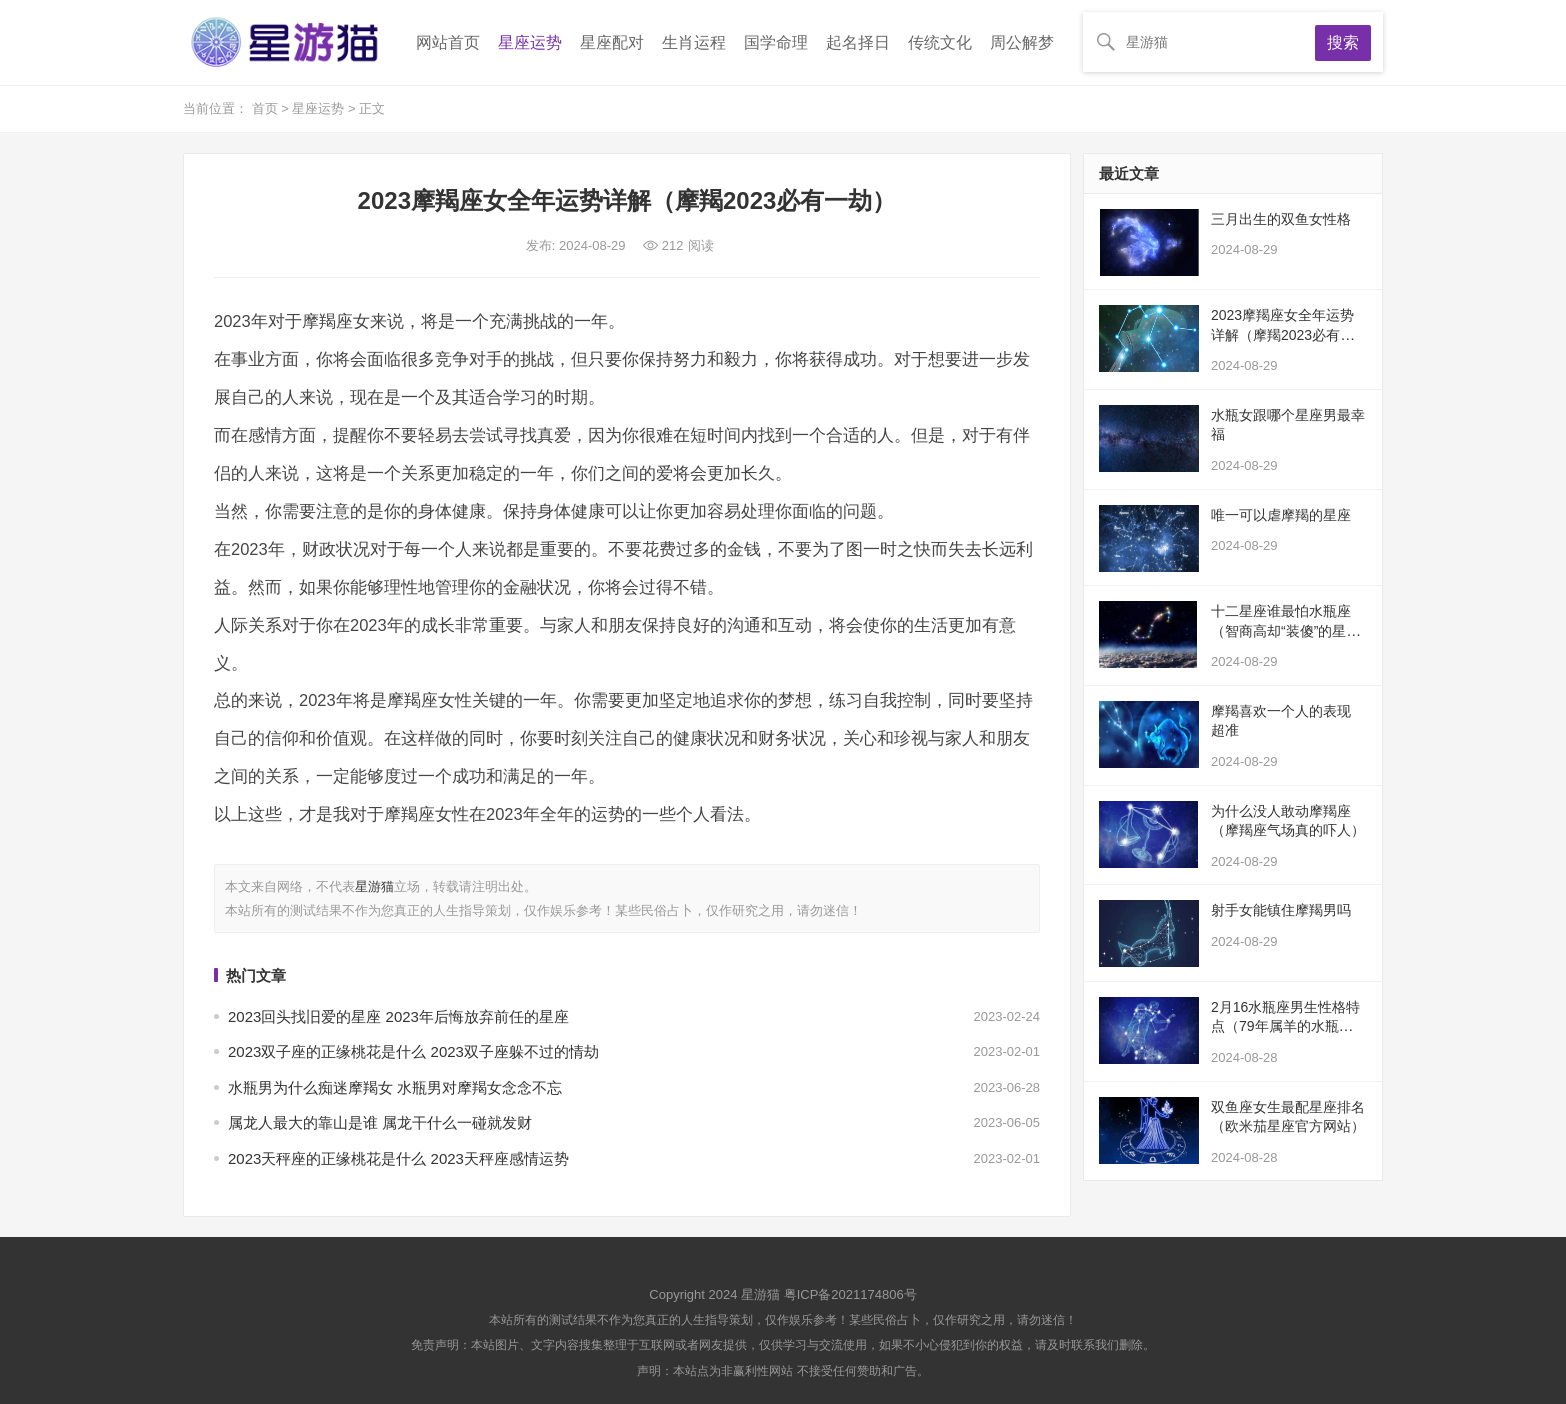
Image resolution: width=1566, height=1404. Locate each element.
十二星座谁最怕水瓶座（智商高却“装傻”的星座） (1281, 630)
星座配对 (612, 42)
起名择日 (858, 42)
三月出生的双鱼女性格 (1281, 219)
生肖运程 (694, 42)
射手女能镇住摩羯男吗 (1281, 910)
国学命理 (776, 42)
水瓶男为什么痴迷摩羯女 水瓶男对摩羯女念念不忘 (395, 1087)
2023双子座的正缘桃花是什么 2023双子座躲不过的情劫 (413, 1051)
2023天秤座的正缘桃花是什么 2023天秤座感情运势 (398, 1158)
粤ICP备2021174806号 (850, 1294)
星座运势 (530, 42)
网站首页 (448, 42)
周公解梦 (1022, 42)
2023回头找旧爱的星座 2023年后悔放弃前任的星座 (398, 1016)
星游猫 (374, 886)
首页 (267, 108)
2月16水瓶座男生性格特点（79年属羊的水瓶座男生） (1289, 1026)
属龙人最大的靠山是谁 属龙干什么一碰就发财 (380, 1122)
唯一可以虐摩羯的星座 (1281, 515)
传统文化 (940, 42)
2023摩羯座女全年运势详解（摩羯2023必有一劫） (1282, 334)
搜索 (1343, 42)
